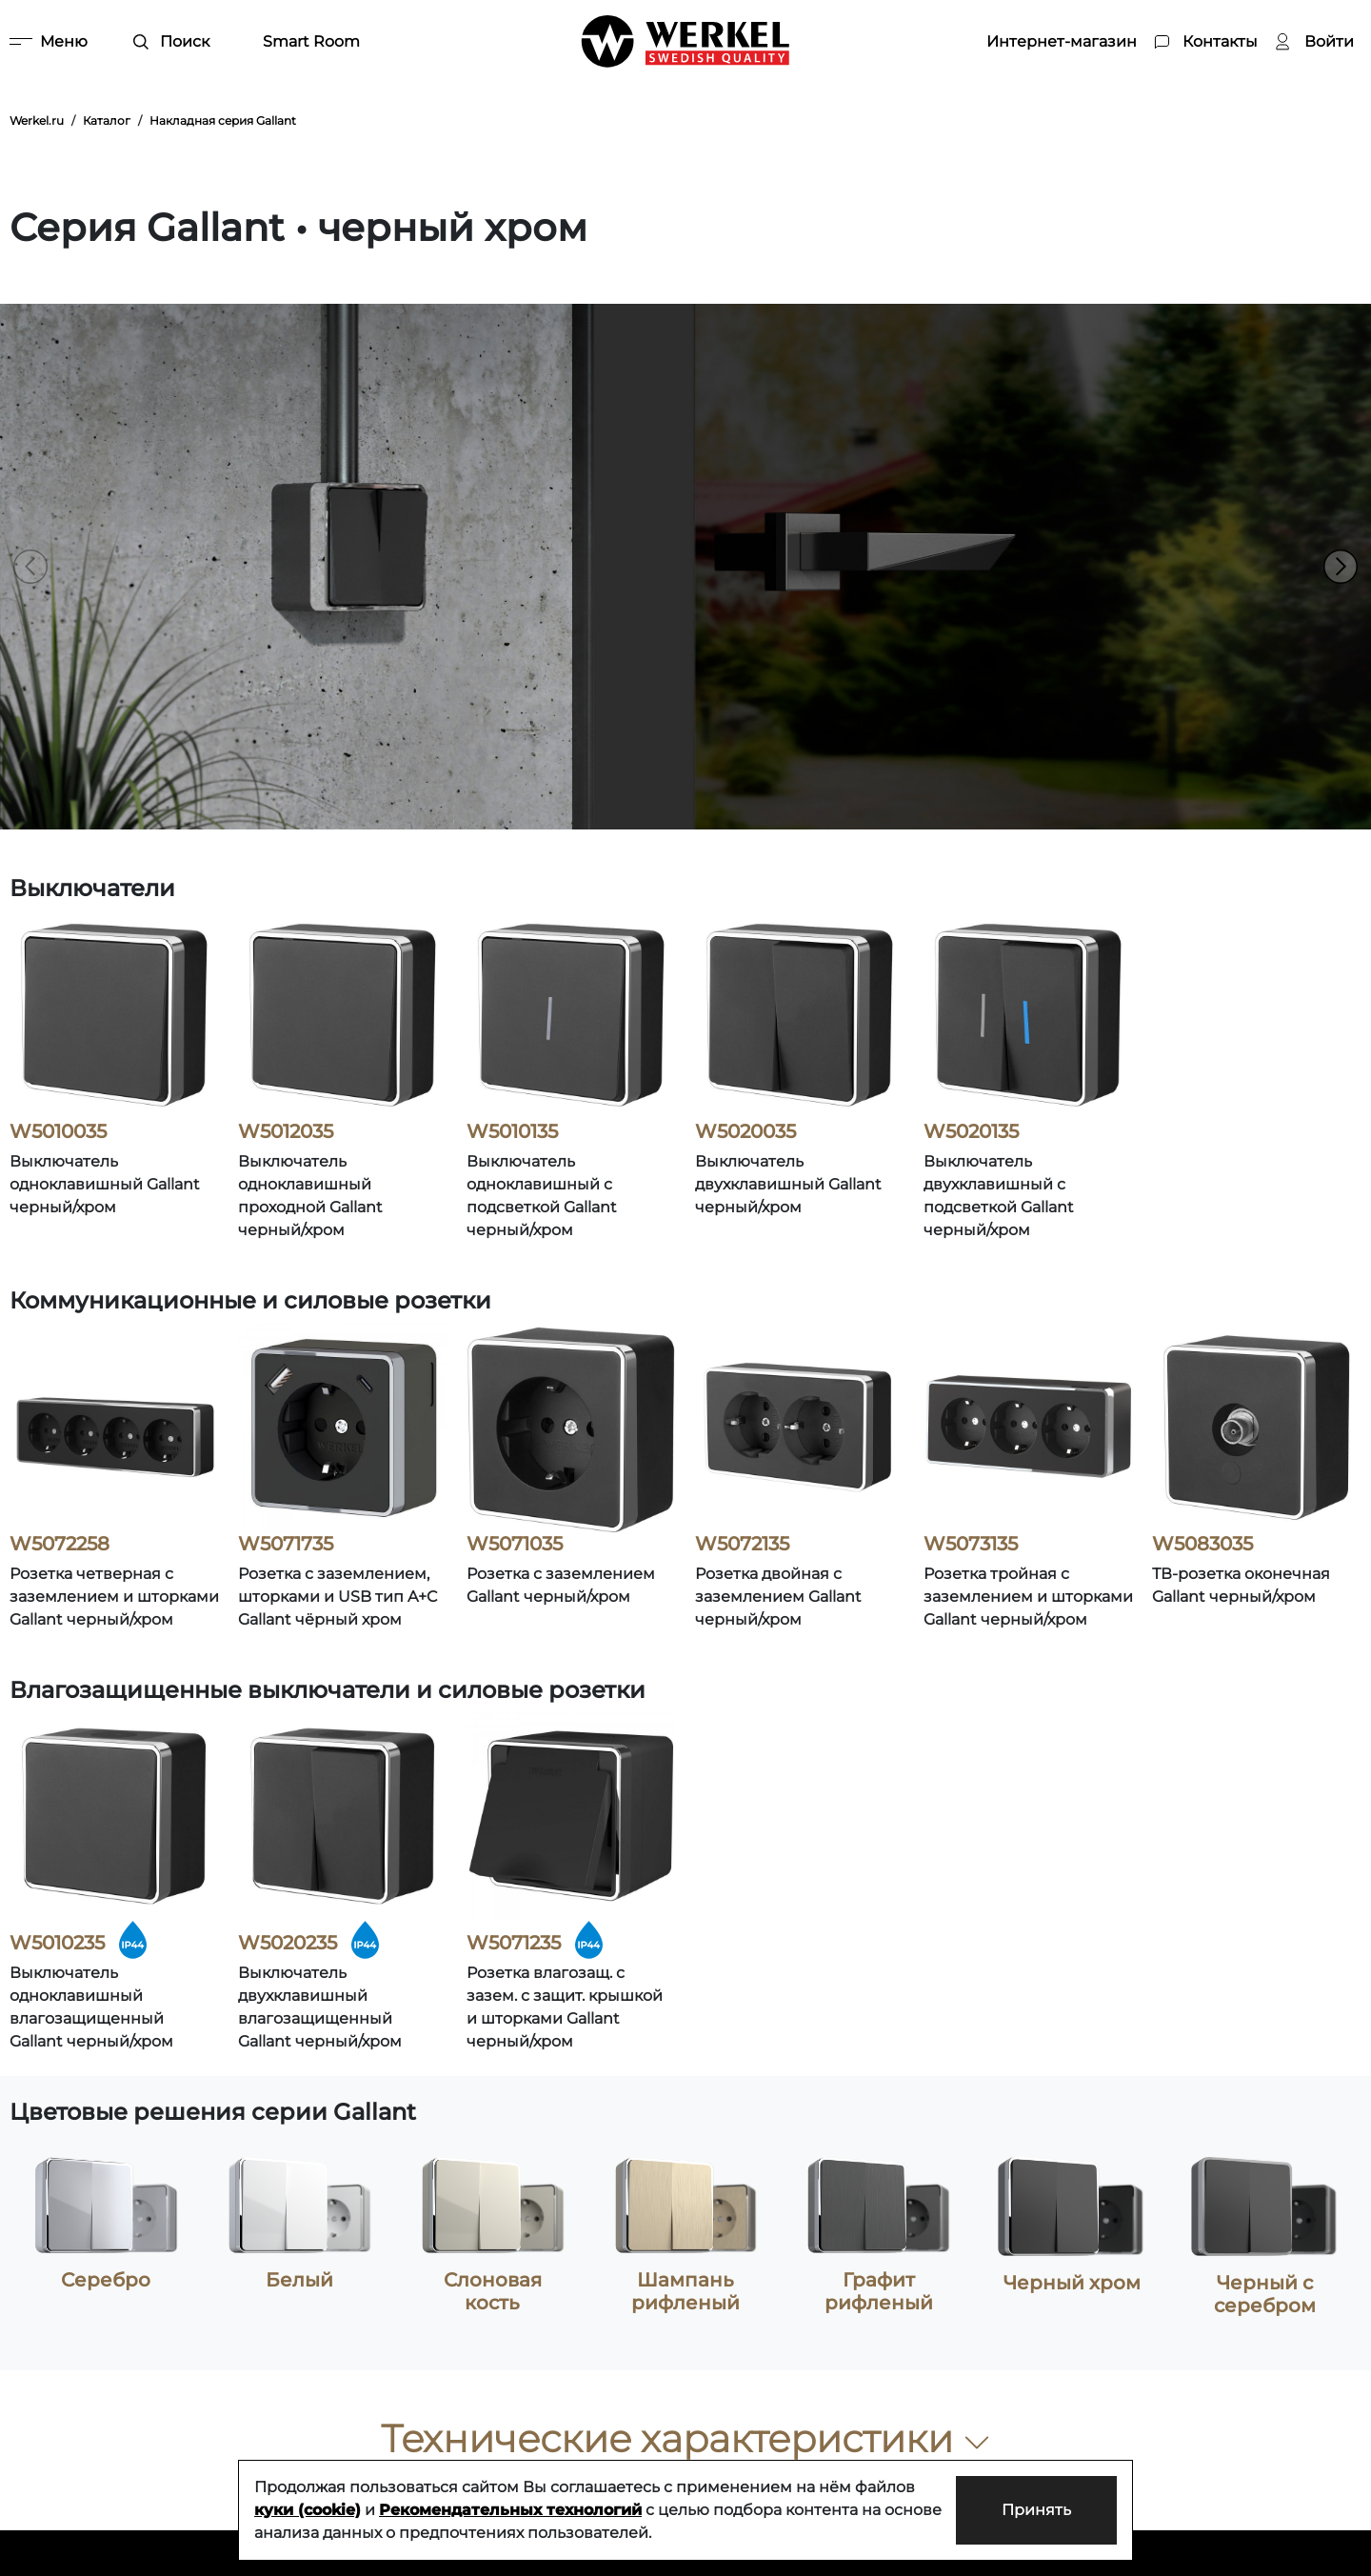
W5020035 (745, 1131)
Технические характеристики (686, 2438)
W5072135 (742, 1543)
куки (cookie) (307, 2510)
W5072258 (59, 1543)
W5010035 (58, 1131)
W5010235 (57, 1942)
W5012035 (285, 1131)
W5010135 (512, 1131)
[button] (1340, 567)
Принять (1036, 2510)
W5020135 (971, 1131)
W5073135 (971, 1543)
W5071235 (514, 1942)
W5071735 (285, 1543)
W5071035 (515, 1543)
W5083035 (1202, 1543)
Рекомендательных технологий (510, 2510)
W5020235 (287, 1942)
